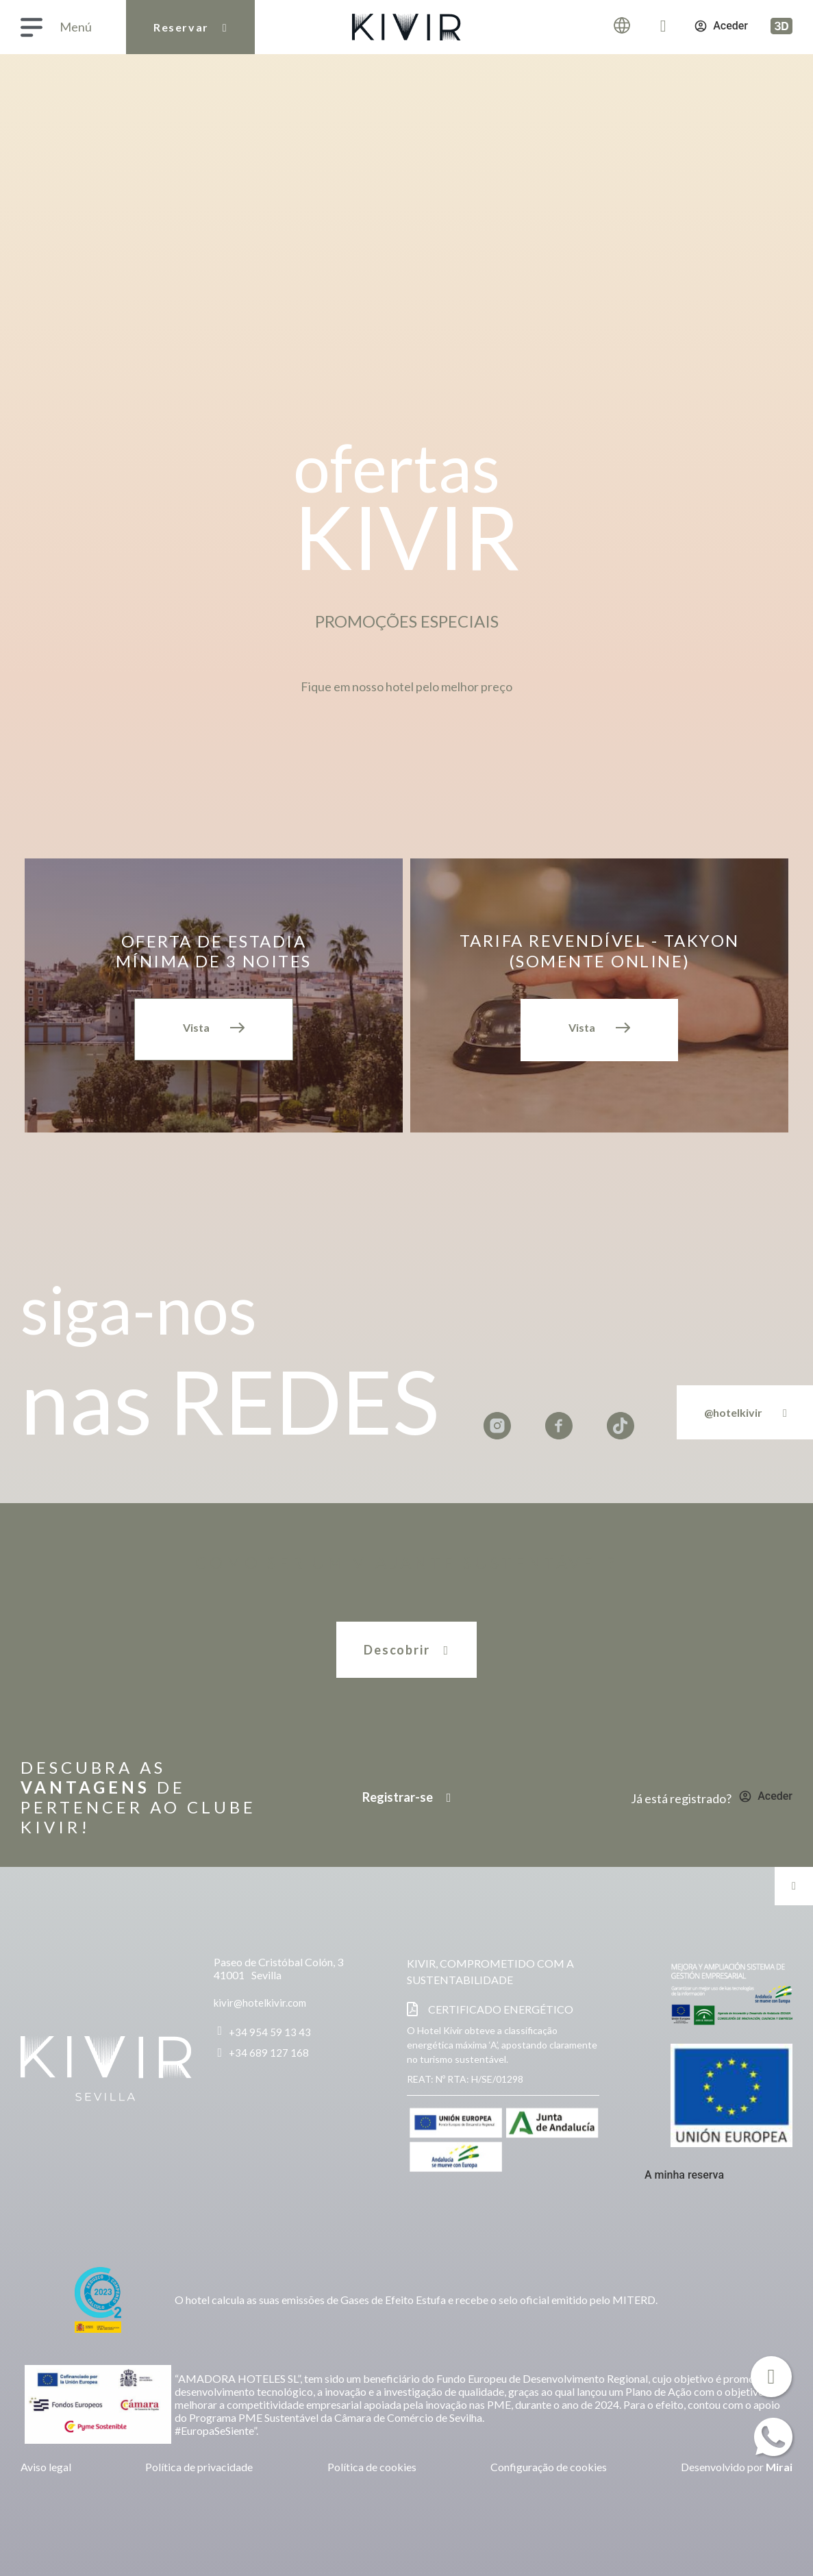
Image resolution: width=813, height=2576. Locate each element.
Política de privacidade (199, 2466)
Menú (76, 26)
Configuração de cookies (548, 2466)
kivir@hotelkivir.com (260, 2002)
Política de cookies (371, 2466)
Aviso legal (46, 2466)
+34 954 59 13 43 (270, 2032)
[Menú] (31, 27)
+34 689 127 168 (269, 2052)
